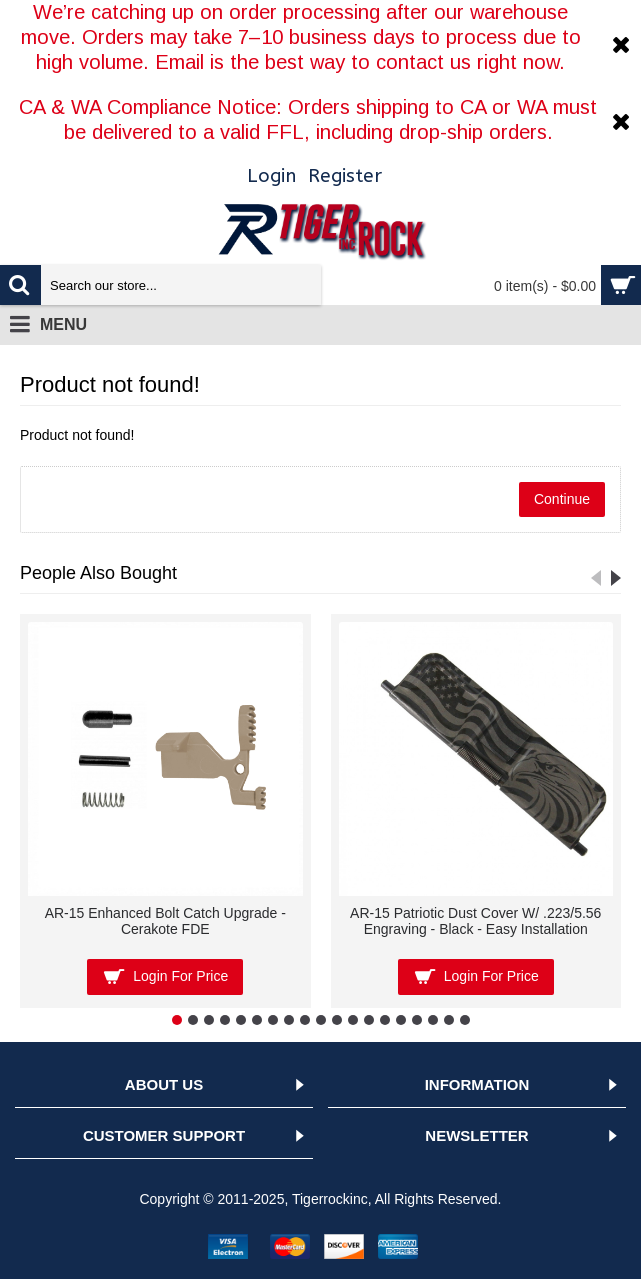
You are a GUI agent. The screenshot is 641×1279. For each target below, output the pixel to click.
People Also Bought (98, 573)
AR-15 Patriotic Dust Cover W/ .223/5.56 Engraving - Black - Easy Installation (475, 920)
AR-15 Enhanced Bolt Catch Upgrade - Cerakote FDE (165, 920)
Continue (562, 499)
